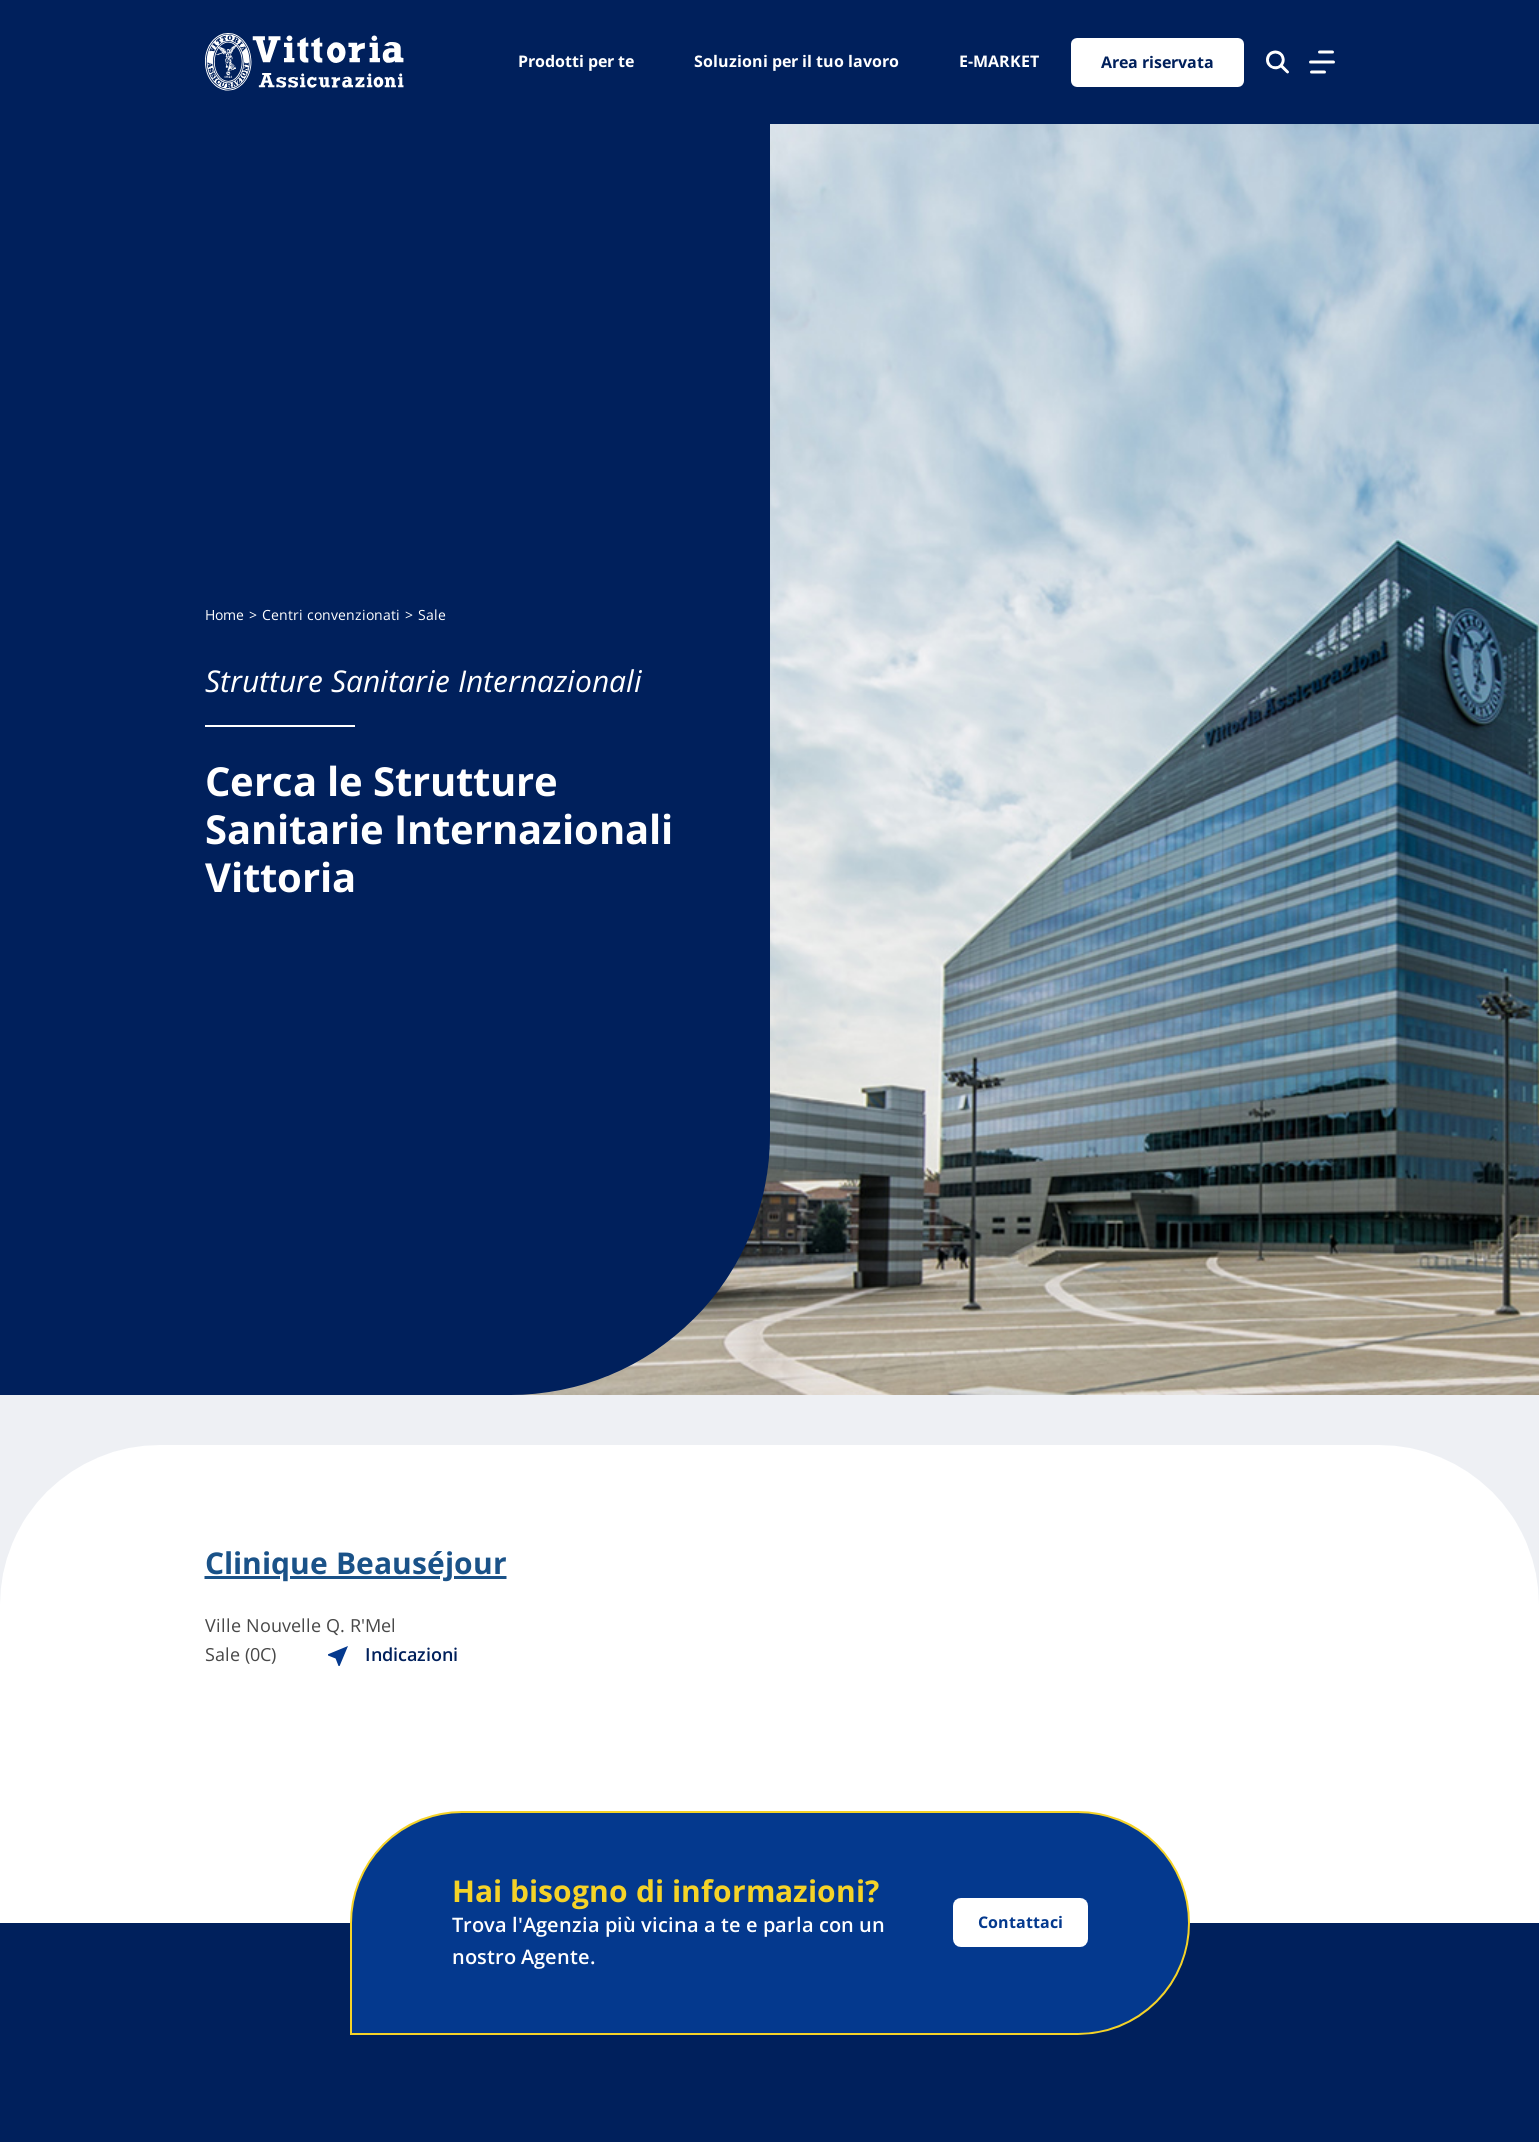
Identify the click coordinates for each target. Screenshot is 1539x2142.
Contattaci (1020, 1922)
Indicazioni (392, 1654)
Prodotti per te (576, 61)
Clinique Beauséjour (356, 1563)
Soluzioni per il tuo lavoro (796, 61)
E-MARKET (999, 61)
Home (224, 614)
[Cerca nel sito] (1277, 62)
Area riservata (1157, 62)
